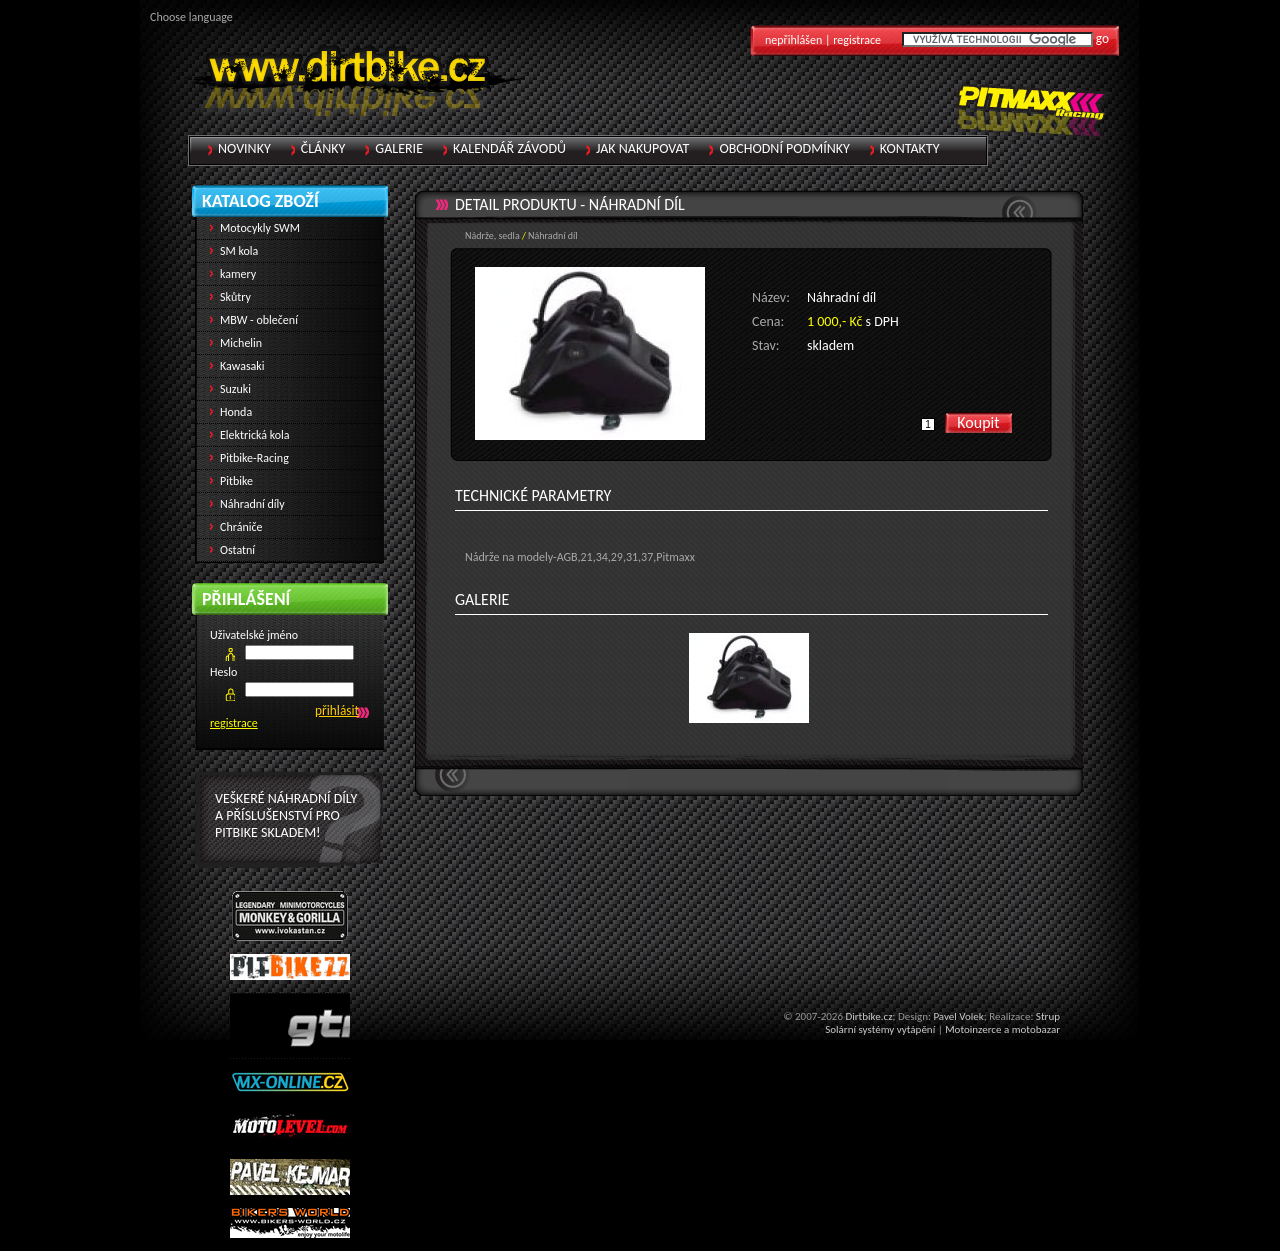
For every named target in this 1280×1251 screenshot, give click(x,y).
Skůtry (235, 297)
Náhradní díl (637, 204)
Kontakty (910, 148)
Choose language (191, 17)
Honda (236, 412)
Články (323, 148)
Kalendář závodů (509, 148)
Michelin (241, 343)
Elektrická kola (255, 435)
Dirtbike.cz (868, 1016)
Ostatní (237, 550)
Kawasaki (242, 366)
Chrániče (241, 527)
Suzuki (235, 389)
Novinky (244, 148)
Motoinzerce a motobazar (1002, 1029)
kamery (238, 274)
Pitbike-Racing (254, 458)
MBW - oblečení (259, 320)
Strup (1048, 1016)
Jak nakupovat (642, 148)
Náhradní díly (252, 504)
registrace (234, 723)
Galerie (399, 148)
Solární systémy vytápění (880, 1029)
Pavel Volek (958, 1016)
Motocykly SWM (260, 228)
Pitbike (236, 481)
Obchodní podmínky (784, 148)
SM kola (239, 251)
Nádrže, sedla (492, 235)
